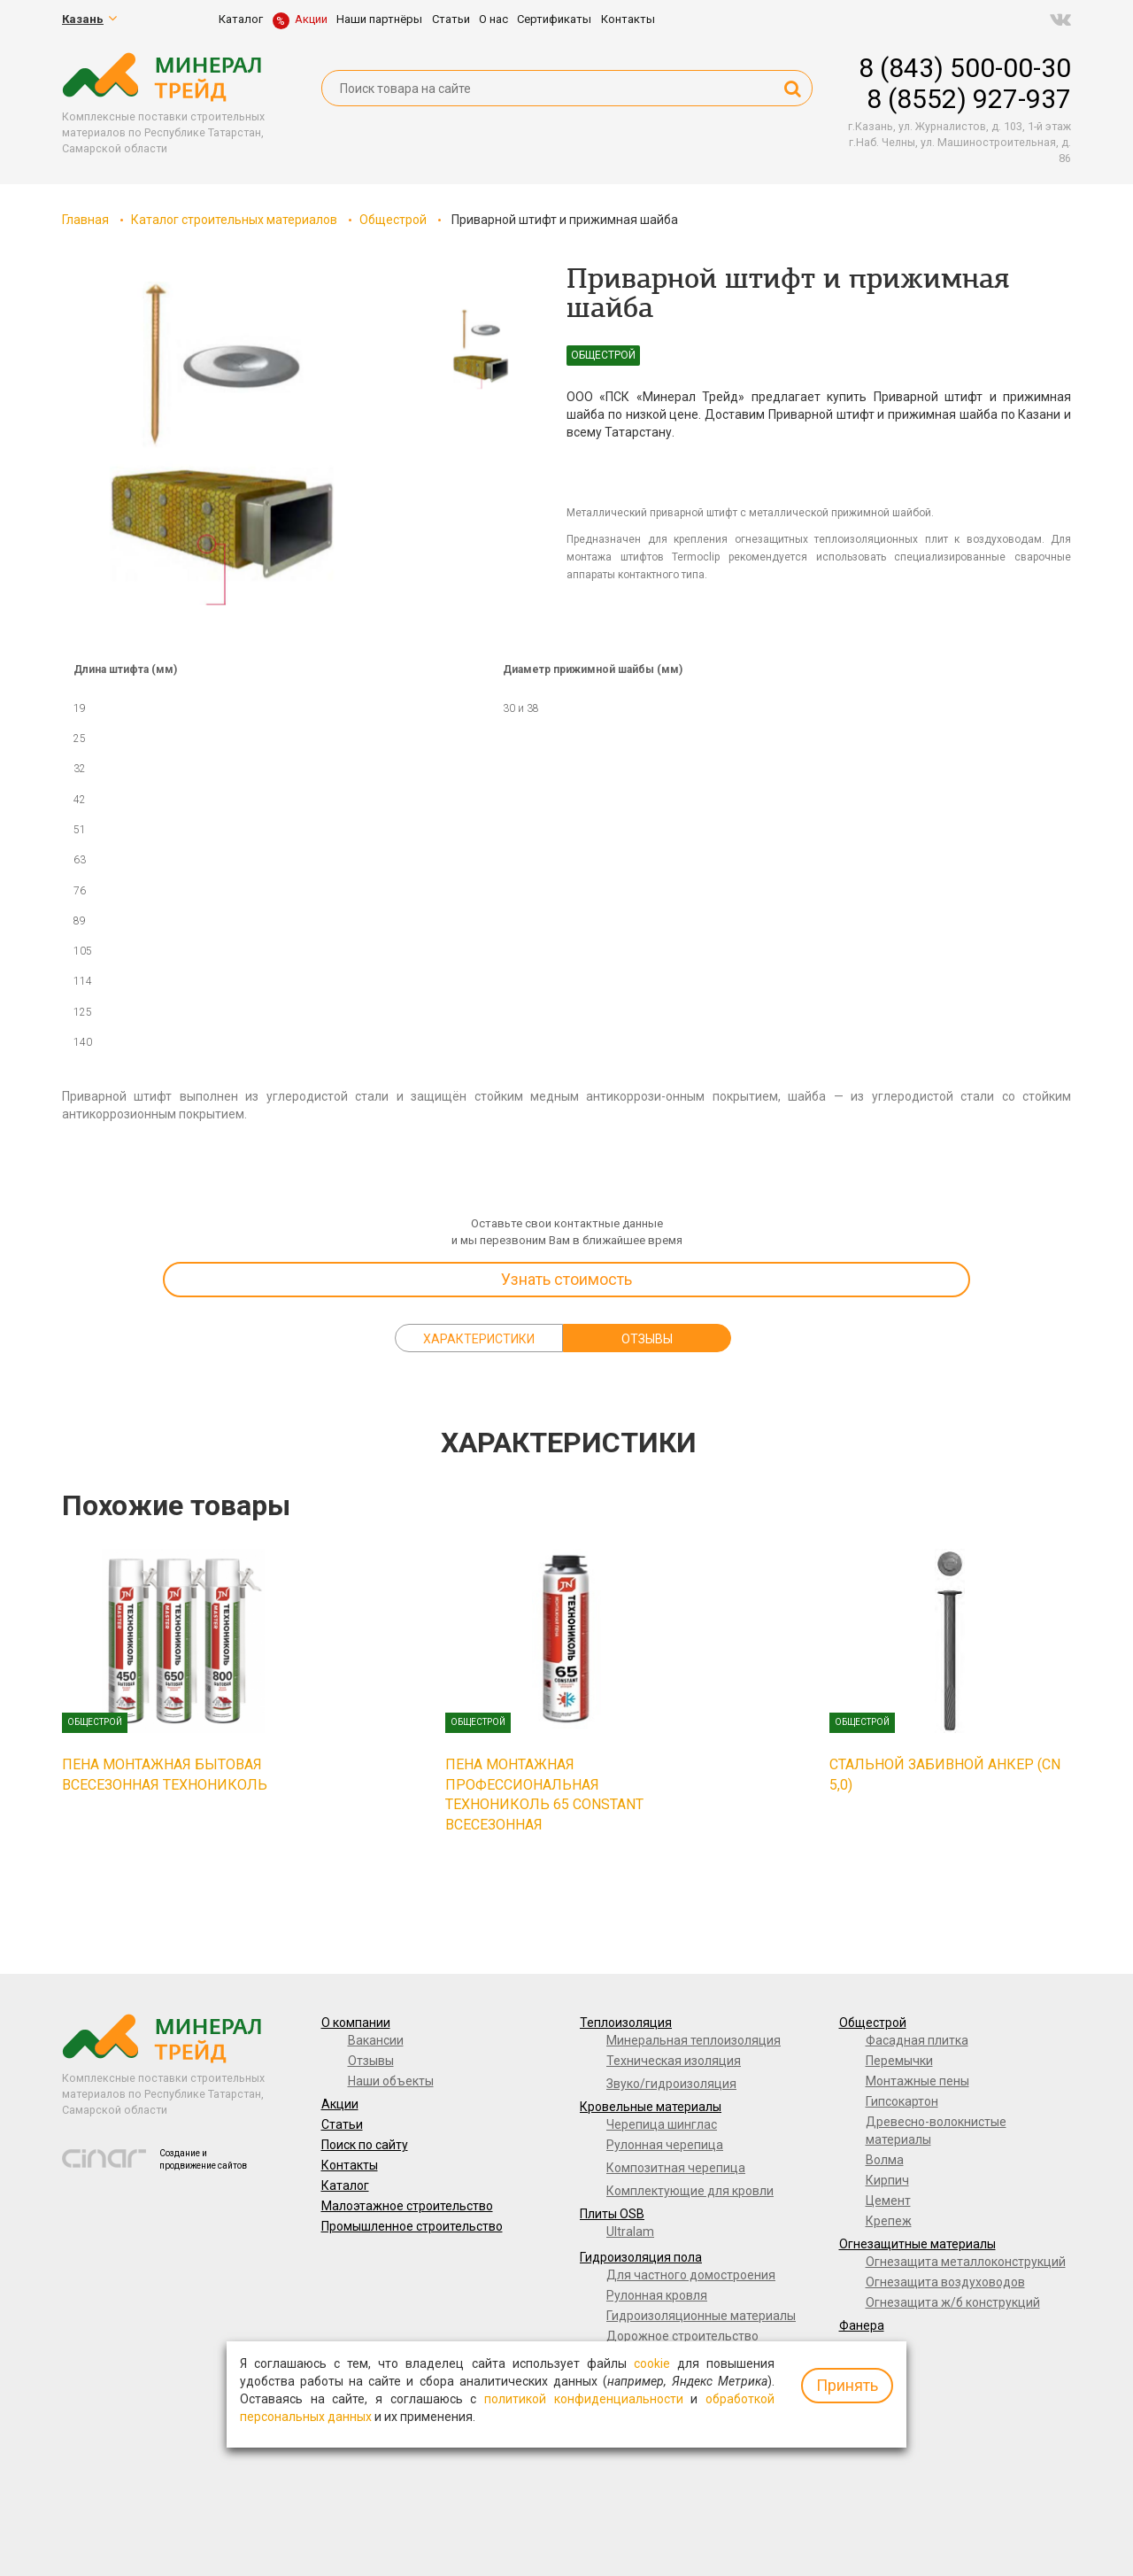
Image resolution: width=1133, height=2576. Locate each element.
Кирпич (887, 2180)
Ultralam (630, 2231)
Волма (885, 2160)
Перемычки (899, 2061)
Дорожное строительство (682, 2336)
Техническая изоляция (673, 2061)
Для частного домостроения (690, 2275)
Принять (847, 2385)
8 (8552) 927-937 (969, 98)
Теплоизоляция (626, 2022)
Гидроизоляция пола (641, 2257)
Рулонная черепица (664, 2145)
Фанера (861, 2325)
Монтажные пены (917, 2081)
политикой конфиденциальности (583, 2399)
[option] (221, 443)
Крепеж (889, 2221)
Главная (85, 220)
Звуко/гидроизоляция (671, 2084)
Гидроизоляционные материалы (701, 2316)
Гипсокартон (902, 2101)
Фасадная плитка (917, 2040)
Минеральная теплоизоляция (693, 2040)
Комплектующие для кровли (690, 2191)
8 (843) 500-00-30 (965, 67)
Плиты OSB (612, 2214)
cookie (652, 2363)
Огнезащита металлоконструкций (966, 2262)
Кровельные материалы (650, 2107)
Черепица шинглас (661, 2124)
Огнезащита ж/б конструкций (953, 2302)
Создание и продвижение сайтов (203, 2159)
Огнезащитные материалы (917, 2244)
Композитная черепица (675, 2168)
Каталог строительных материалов (234, 220)
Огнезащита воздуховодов (945, 2282)
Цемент (888, 2200)
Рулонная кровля (656, 2295)
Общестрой (393, 220)
